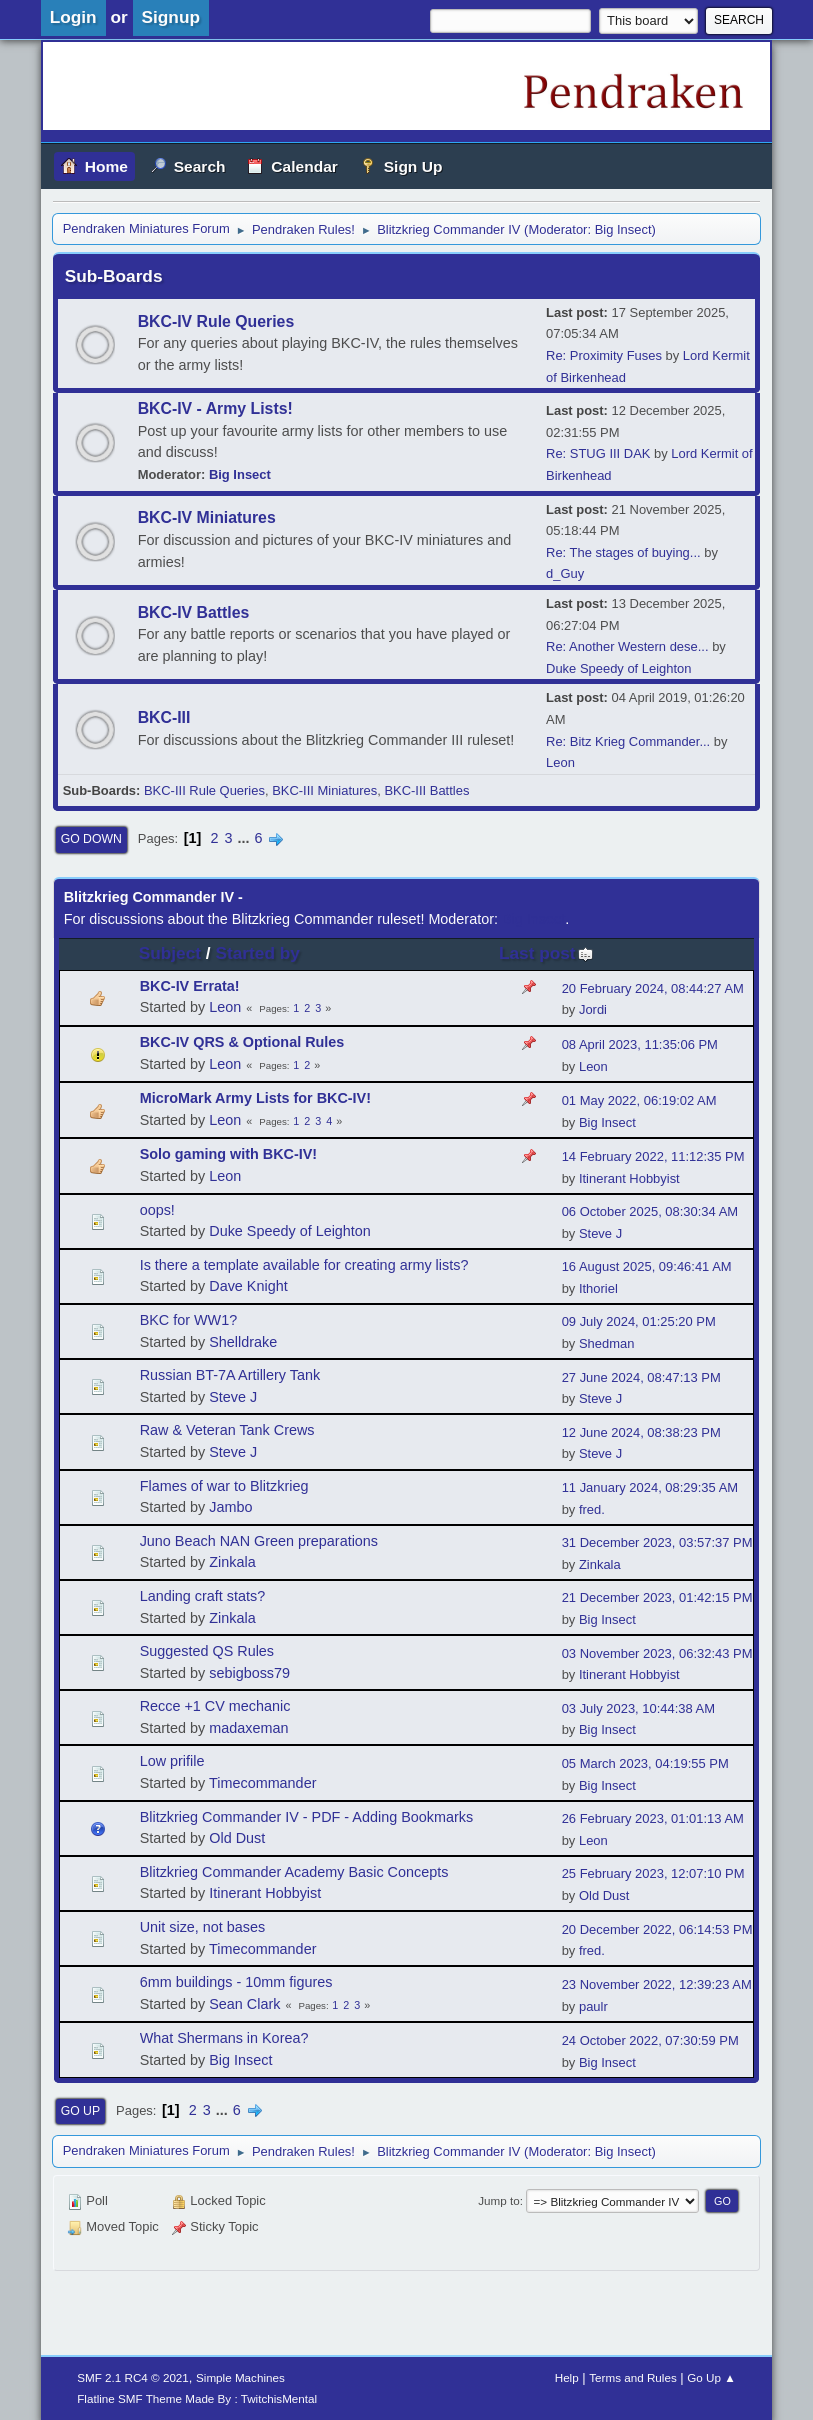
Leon (560, 762)
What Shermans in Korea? (224, 2038)
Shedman (606, 1343)
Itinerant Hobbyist (629, 1178)
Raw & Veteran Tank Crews (227, 1430)
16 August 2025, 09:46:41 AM (647, 1266)
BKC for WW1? (189, 1320)
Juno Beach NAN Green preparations (259, 1541)
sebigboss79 (249, 1673)
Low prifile (172, 1761)
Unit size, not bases (203, 1927)
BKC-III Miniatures (324, 790)
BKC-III (164, 717)
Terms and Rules (632, 2377)
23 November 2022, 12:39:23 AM (657, 1984)
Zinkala (232, 1562)
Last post (546, 953)
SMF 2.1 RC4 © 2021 (133, 2377)
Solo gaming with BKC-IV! (228, 1154)
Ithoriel (598, 1288)
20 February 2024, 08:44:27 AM (653, 988)
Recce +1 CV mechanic (215, 1706)
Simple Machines (240, 2377)
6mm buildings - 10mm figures (236, 1982)
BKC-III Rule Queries (204, 790)
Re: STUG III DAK (598, 453)
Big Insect (623, 229)
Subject (170, 953)
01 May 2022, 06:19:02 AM (639, 1100)
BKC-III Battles (426, 790)
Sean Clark (244, 2004)
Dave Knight (248, 1286)
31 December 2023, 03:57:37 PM (657, 1542)
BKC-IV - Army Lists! (215, 408)
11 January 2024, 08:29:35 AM (650, 1487)
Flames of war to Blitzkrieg (224, 1486)
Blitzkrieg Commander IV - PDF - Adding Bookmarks (307, 1817)
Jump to (498, 2200)
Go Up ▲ (711, 2377)
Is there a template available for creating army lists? (304, 1265)
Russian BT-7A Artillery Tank (230, 1375)
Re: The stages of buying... (623, 552)
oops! (157, 1210)
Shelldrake (243, 1342)
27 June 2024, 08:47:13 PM (641, 1377)
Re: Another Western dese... (627, 646)
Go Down (91, 839)
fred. (592, 1509)
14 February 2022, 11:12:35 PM (653, 1156)
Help (567, 2377)
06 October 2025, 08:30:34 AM (650, 1211)
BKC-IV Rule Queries (216, 321)
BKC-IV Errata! (190, 986)
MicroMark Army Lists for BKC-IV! (255, 1098)
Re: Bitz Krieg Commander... (628, 741)
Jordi (593, 1009)
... (245, 838)
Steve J (600, 1233)
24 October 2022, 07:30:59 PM (650, 2040)
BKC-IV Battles (194, 612)
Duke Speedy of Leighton (618, 668)
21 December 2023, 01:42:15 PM (657, 1597)
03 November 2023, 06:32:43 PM (657, 1653)
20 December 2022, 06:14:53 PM (657, 1929)
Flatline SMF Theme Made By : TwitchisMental (197, 2398)
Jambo (230, 1507)
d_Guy (565, 573)
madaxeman (248, 1728)
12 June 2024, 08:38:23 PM (641, 1432)
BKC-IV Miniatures (207, 517)
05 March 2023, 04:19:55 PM (645, 1763)
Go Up (80, 2111)
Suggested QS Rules (207, 1651)
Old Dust (237, 1838)
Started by (257, 953)
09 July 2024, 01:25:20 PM (639, 1321)
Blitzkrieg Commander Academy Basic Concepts (294, 1872)
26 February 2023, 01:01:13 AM (653, 1818)
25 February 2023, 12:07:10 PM (653, 1873)
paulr (593, 2006)
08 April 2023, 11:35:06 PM (640, 1044)
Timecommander (262, 1783)
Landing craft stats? (203, 1596)
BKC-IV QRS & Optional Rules (242, 1042)
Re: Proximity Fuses (604, 355)
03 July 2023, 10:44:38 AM (638, 1708)
